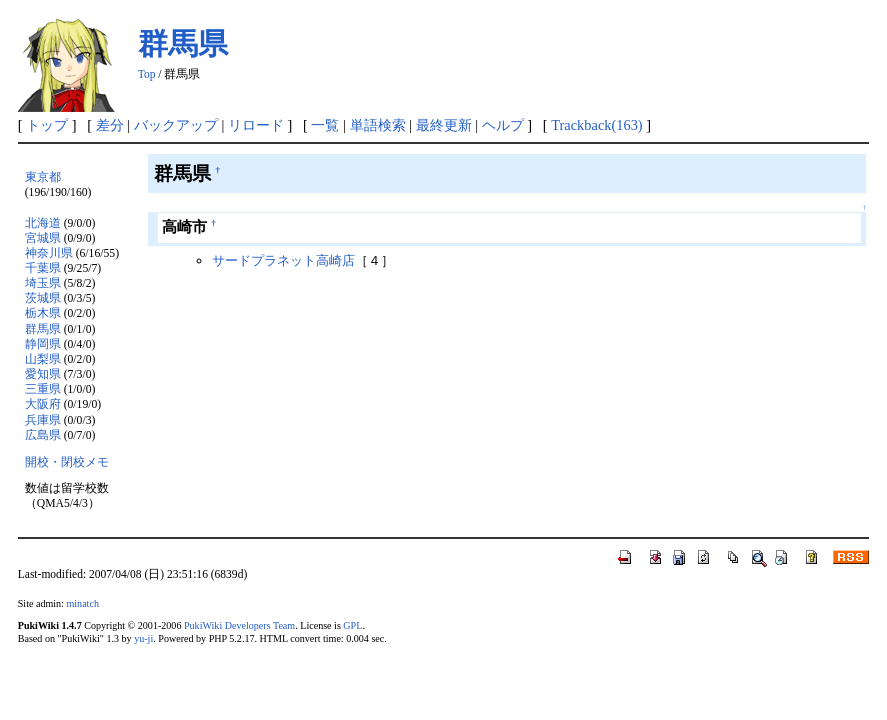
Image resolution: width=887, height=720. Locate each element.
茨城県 (43, 298)
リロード (256, 125)
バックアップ (176, 125)
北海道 (43, 223)
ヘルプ (503, 125)
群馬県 (183, 43)
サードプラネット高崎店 (283, 260)
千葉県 (43, 268)
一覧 (325, 125)
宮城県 (43, 238)
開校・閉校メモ (67, 462)
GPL (352, 625)
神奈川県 (49, 253)
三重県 (43, 389)
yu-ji (143, 638)
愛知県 (43, 374)
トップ (47, 125)
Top (147, 74)
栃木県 (43, 313)
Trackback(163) (596, 125)
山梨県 (43, 359)
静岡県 (43, 344)
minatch (82, 603)
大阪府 (43, 404)
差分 (110, 125)
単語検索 (378, 125)
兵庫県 (43, 420)
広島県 (43, 435)
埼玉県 (43, 283)
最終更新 (444, 125)
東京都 (43, 177)
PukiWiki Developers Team (239, 625)
